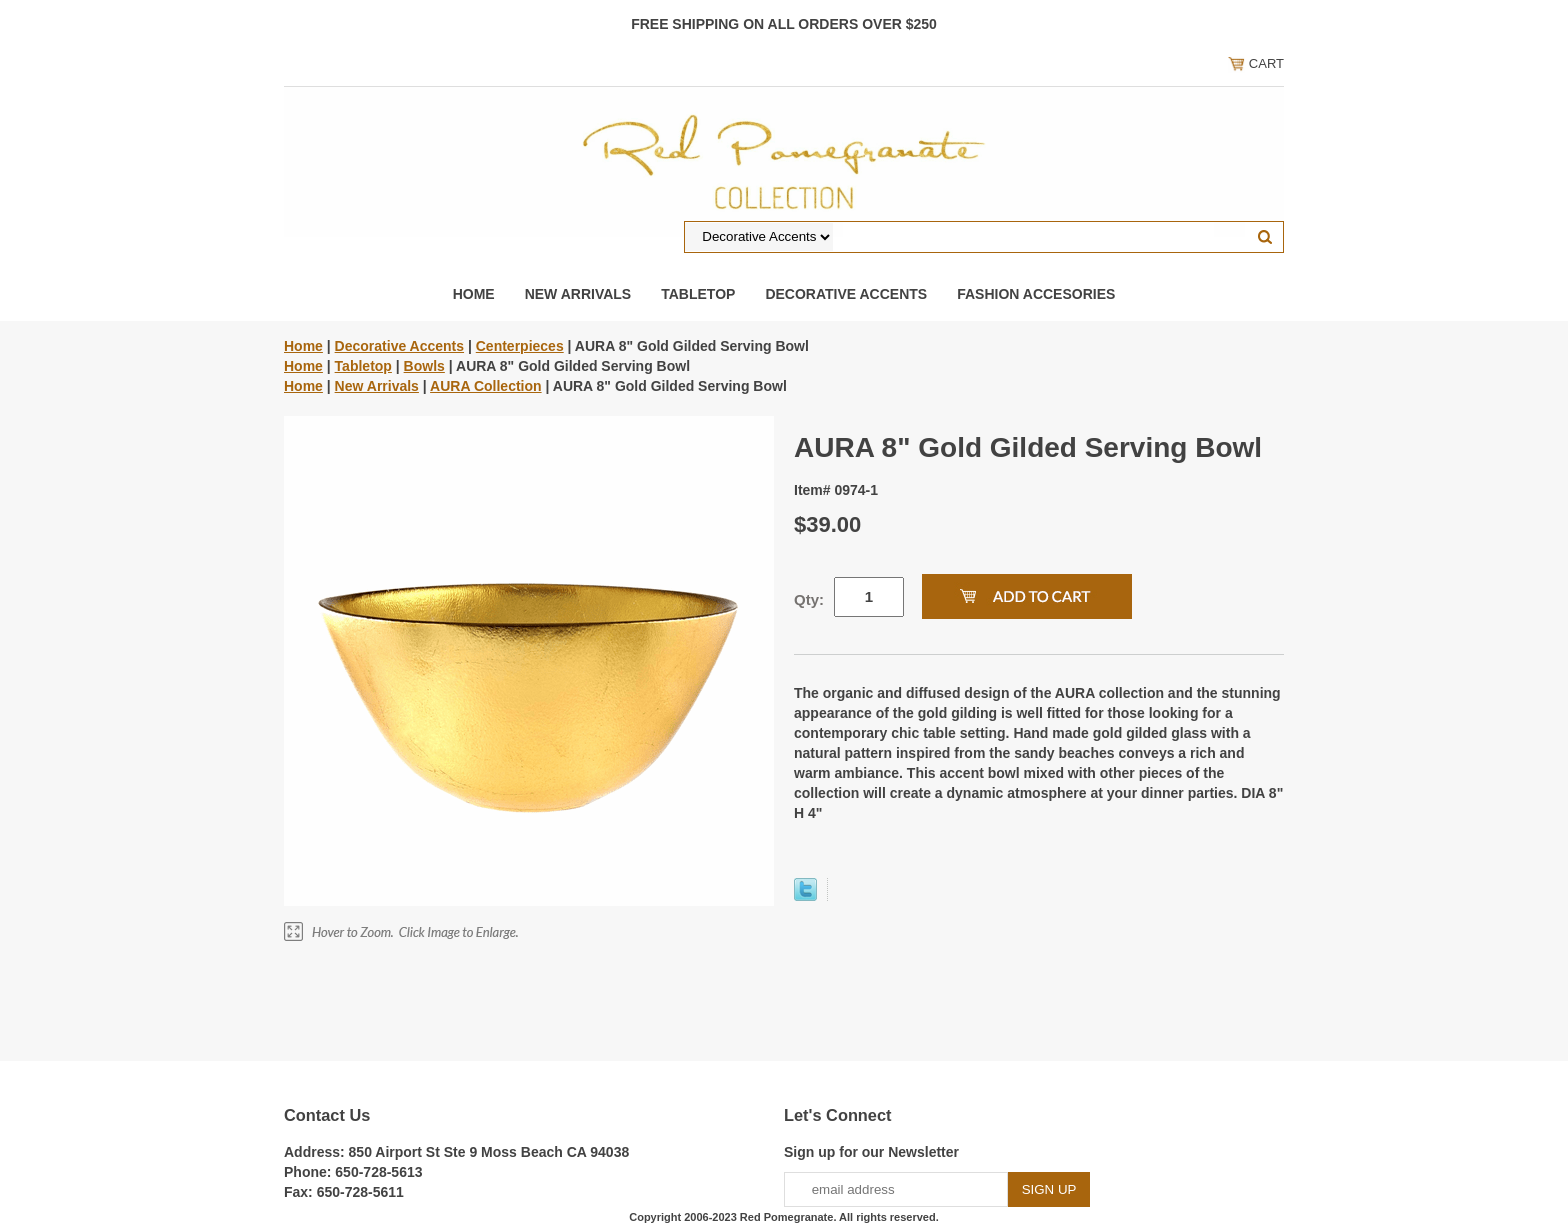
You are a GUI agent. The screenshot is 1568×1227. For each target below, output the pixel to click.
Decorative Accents (846, 294)
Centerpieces (520, 346)
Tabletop (698, 294)
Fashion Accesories (1036, 294)
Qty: (809, 599)
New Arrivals (578, 294)
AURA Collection (485, 386)
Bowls (424, 366)
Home (474, 294)
